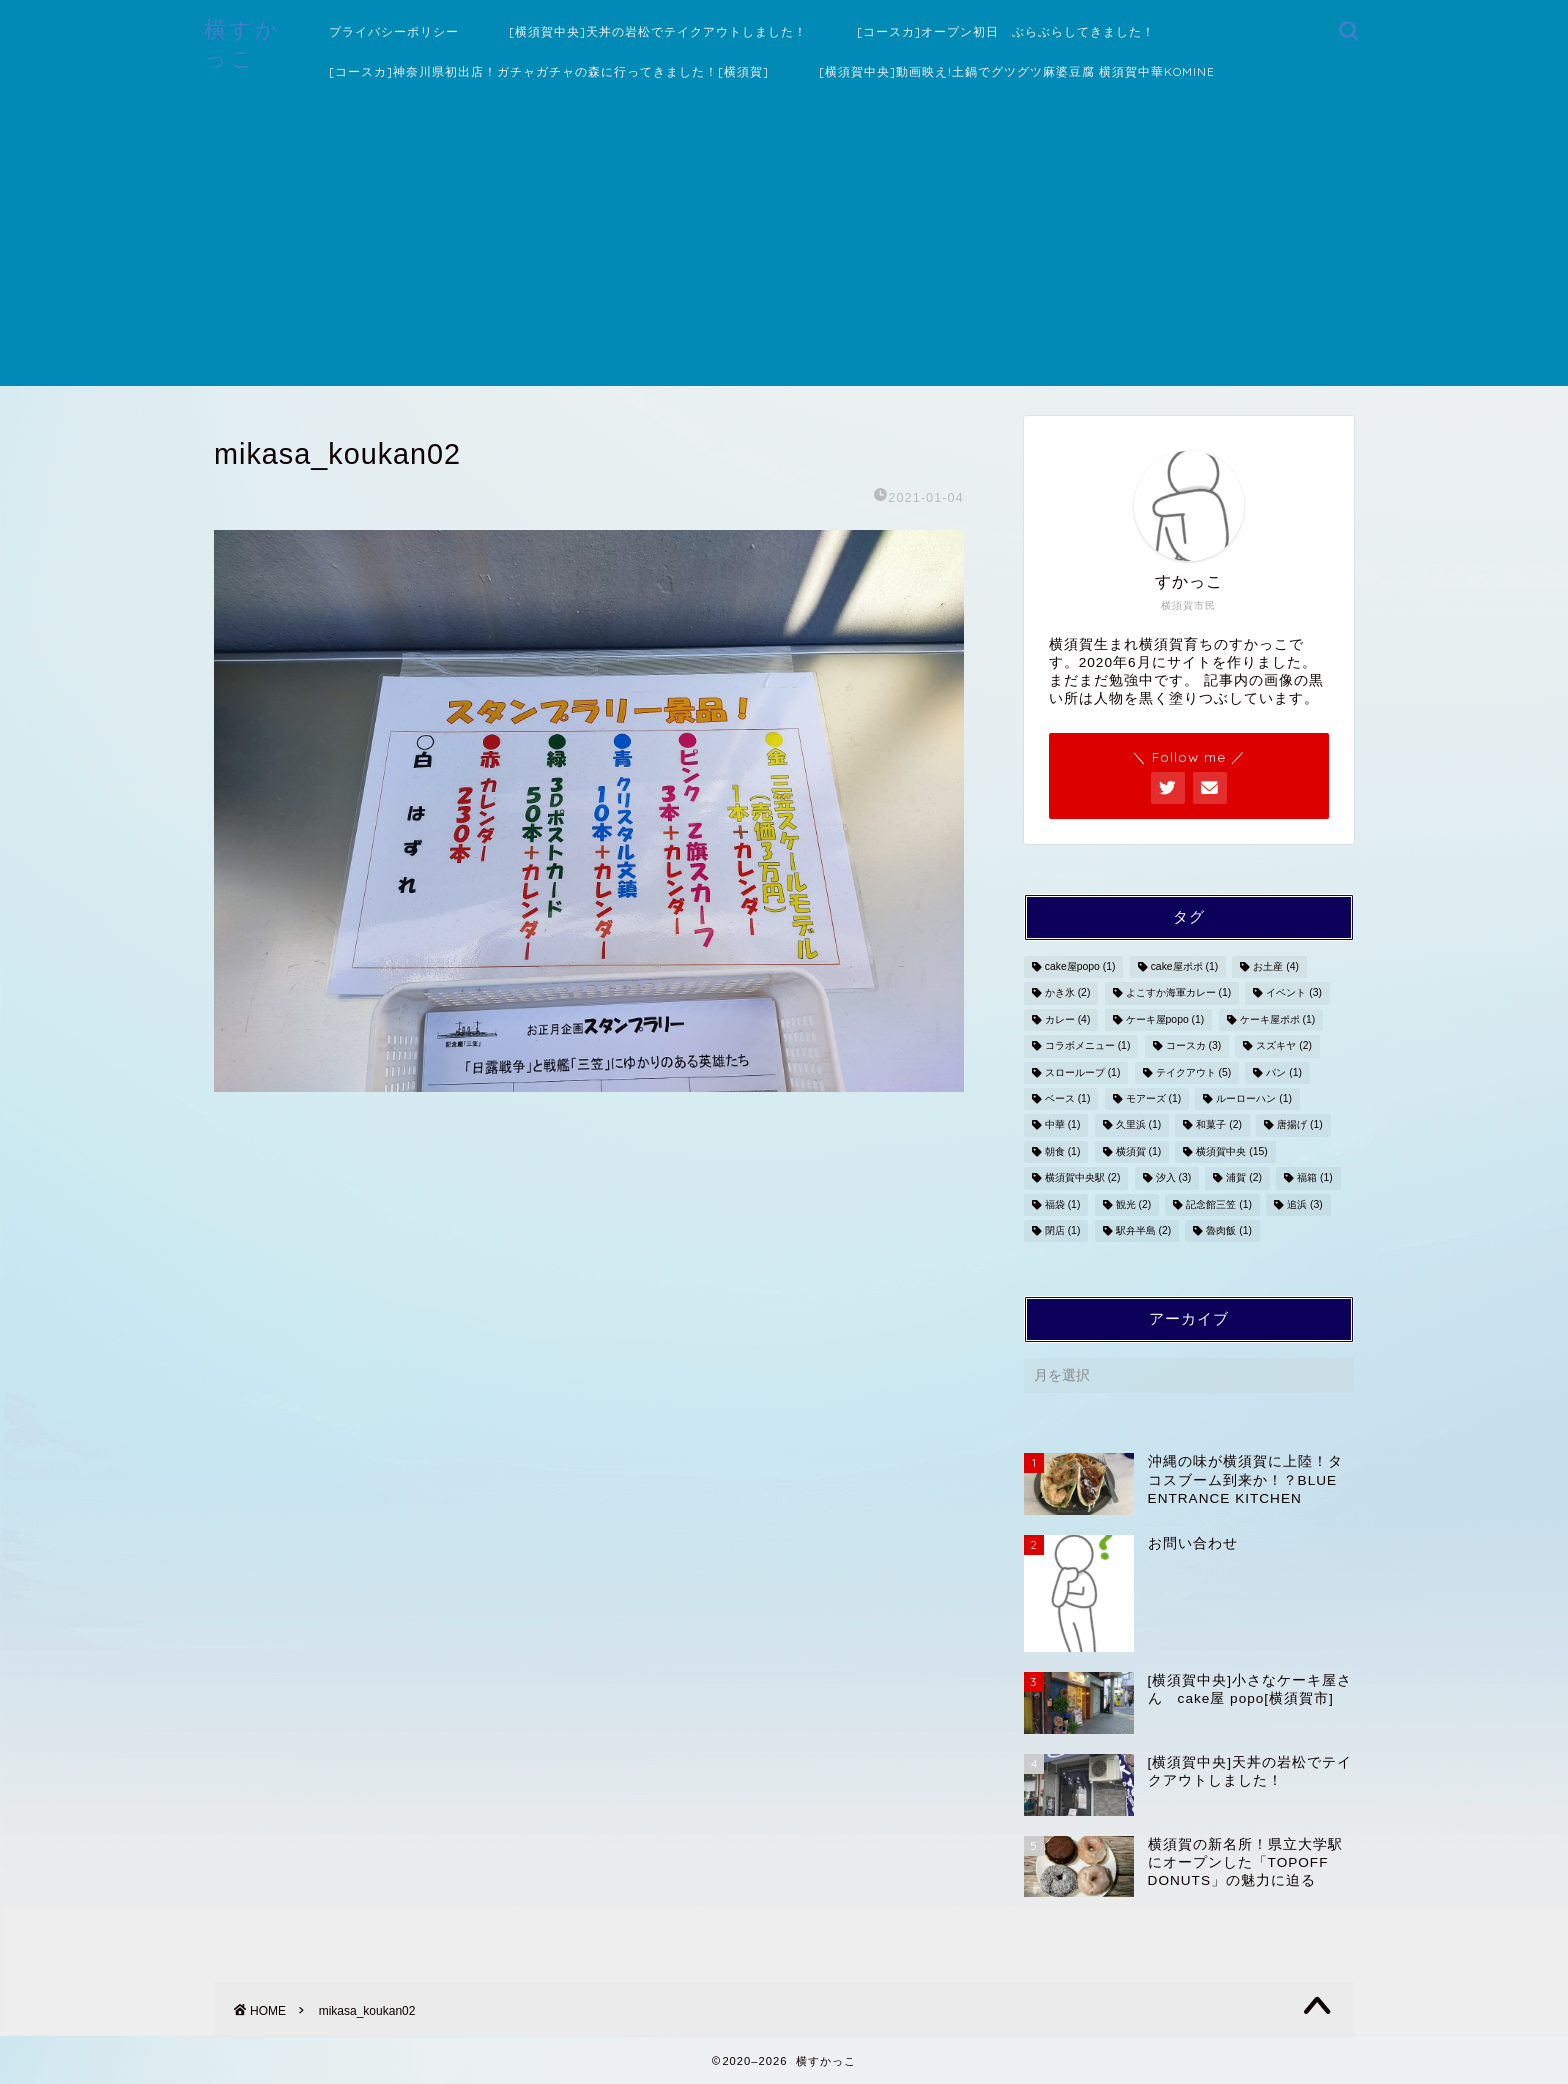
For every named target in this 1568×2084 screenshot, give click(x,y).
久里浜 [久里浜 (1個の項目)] (1139, 1125)
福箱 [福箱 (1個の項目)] (1315, 1178)
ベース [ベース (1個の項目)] (1068, 1098)
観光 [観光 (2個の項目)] (1134, 1204)
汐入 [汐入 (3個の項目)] (1174, 1178)
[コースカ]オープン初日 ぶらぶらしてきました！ (1006, 31)
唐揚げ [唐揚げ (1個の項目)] (1300, 1125)
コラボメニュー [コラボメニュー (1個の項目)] (1088, 1046)
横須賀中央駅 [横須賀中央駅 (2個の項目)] (1083, 1178)
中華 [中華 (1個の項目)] (1063, 1125)
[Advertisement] (784, 246)
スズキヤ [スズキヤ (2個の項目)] (1284, 1046)
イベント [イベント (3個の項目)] (1294, 993)
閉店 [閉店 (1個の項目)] (1063, 1230)
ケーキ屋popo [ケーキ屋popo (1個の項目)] (1165, 1019)
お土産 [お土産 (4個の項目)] (1276, 966)
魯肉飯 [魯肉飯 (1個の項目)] (1229, 1230)
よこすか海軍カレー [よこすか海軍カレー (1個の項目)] (1179, 993)
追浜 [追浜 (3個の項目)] (1305, 1204)
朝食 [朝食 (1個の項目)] (1063, 1151)
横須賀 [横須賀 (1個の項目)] (1139, 1151)
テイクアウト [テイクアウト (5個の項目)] (1194, 1072)
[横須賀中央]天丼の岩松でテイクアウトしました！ (658, 31)
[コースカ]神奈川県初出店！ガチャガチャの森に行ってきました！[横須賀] (549, 71)
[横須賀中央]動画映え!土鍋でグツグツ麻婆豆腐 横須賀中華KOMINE (1017, 71)
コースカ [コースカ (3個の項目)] (1194, 1046)
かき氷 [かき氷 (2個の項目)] (1068, 993)
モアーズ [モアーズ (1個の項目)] (1154, 1098)
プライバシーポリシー (394, 31)
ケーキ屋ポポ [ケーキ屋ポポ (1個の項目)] (1278, 1019)
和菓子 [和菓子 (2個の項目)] (1219, 1125)
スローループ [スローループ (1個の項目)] (1083, 1072)
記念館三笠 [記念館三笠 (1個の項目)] (1219, 1204)
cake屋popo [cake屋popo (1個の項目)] (1080, 966)
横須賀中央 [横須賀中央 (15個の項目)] (1231, 1151)
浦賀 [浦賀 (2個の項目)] (1244, 1178)
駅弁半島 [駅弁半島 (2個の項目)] (1144, 1230)
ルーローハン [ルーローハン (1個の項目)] (1254, 1098)
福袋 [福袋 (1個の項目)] (1063, 1204)
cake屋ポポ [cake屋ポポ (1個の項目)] (1185, 966)
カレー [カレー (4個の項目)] (1068, 1019)
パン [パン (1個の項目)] (1284, 1072)
